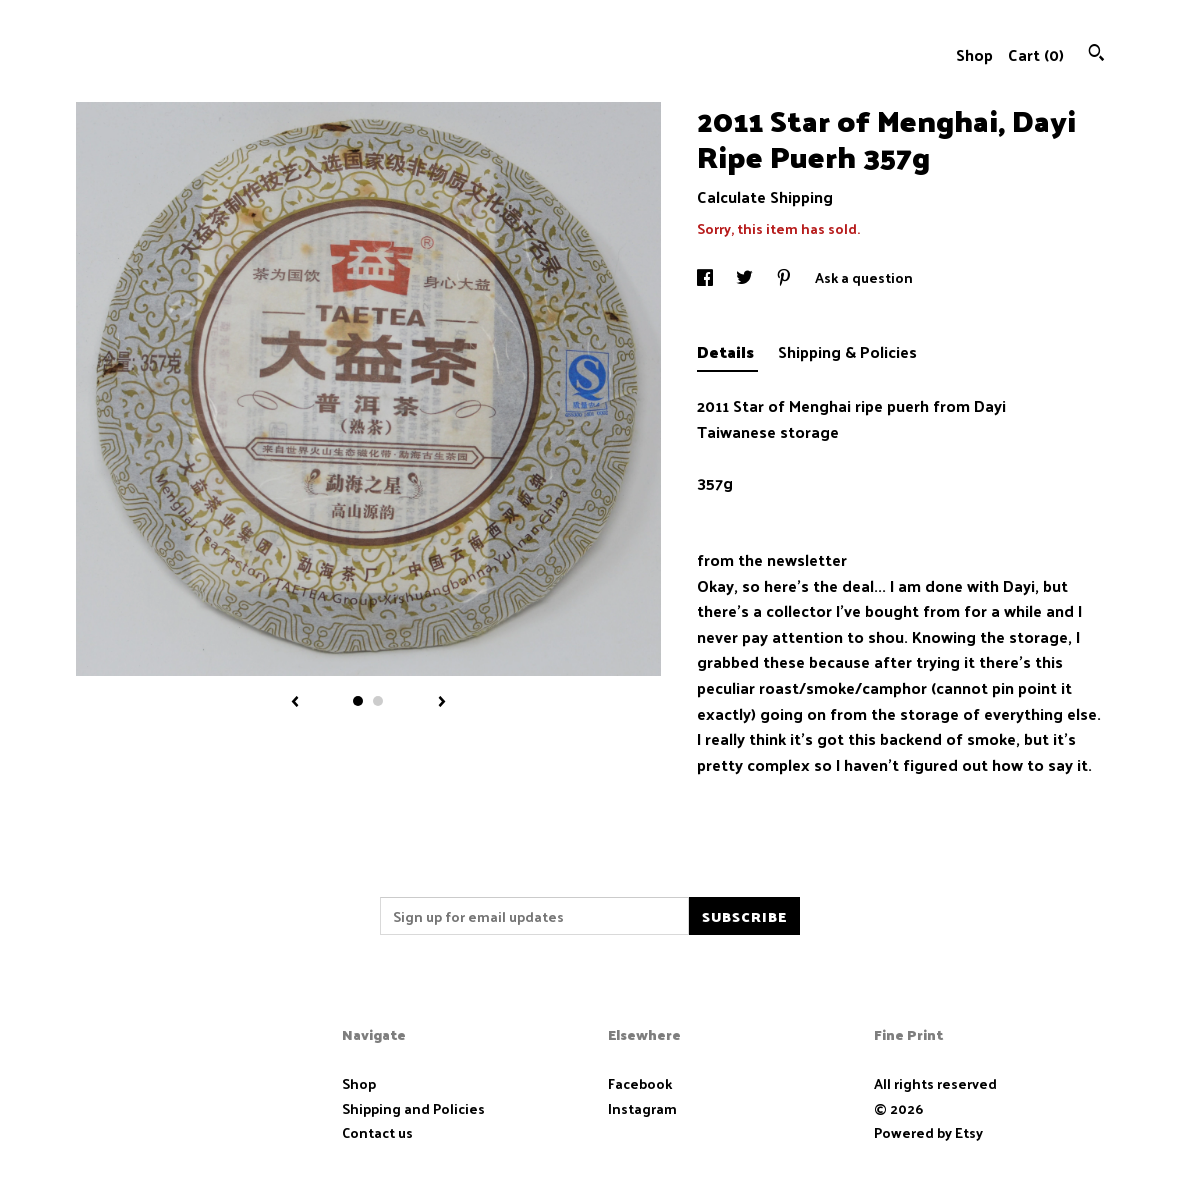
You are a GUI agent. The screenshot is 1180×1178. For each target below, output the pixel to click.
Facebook (640, 1083)
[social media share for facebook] (706, 277)
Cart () (1036, 54)
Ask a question (864, 277)
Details (727, 351)
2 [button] (378, 701)
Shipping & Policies (847, 351)
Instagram (642, 1108)
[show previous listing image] (295, 703)
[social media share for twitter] (746, 277)
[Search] (1096, 54)
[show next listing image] (442, 703)
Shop (974, 54)
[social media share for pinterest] (785, 277)
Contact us (377, 1133)
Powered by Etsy (928, 1132)
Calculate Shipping (765, 196)
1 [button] (358, 701)
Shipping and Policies (413, 1108)
